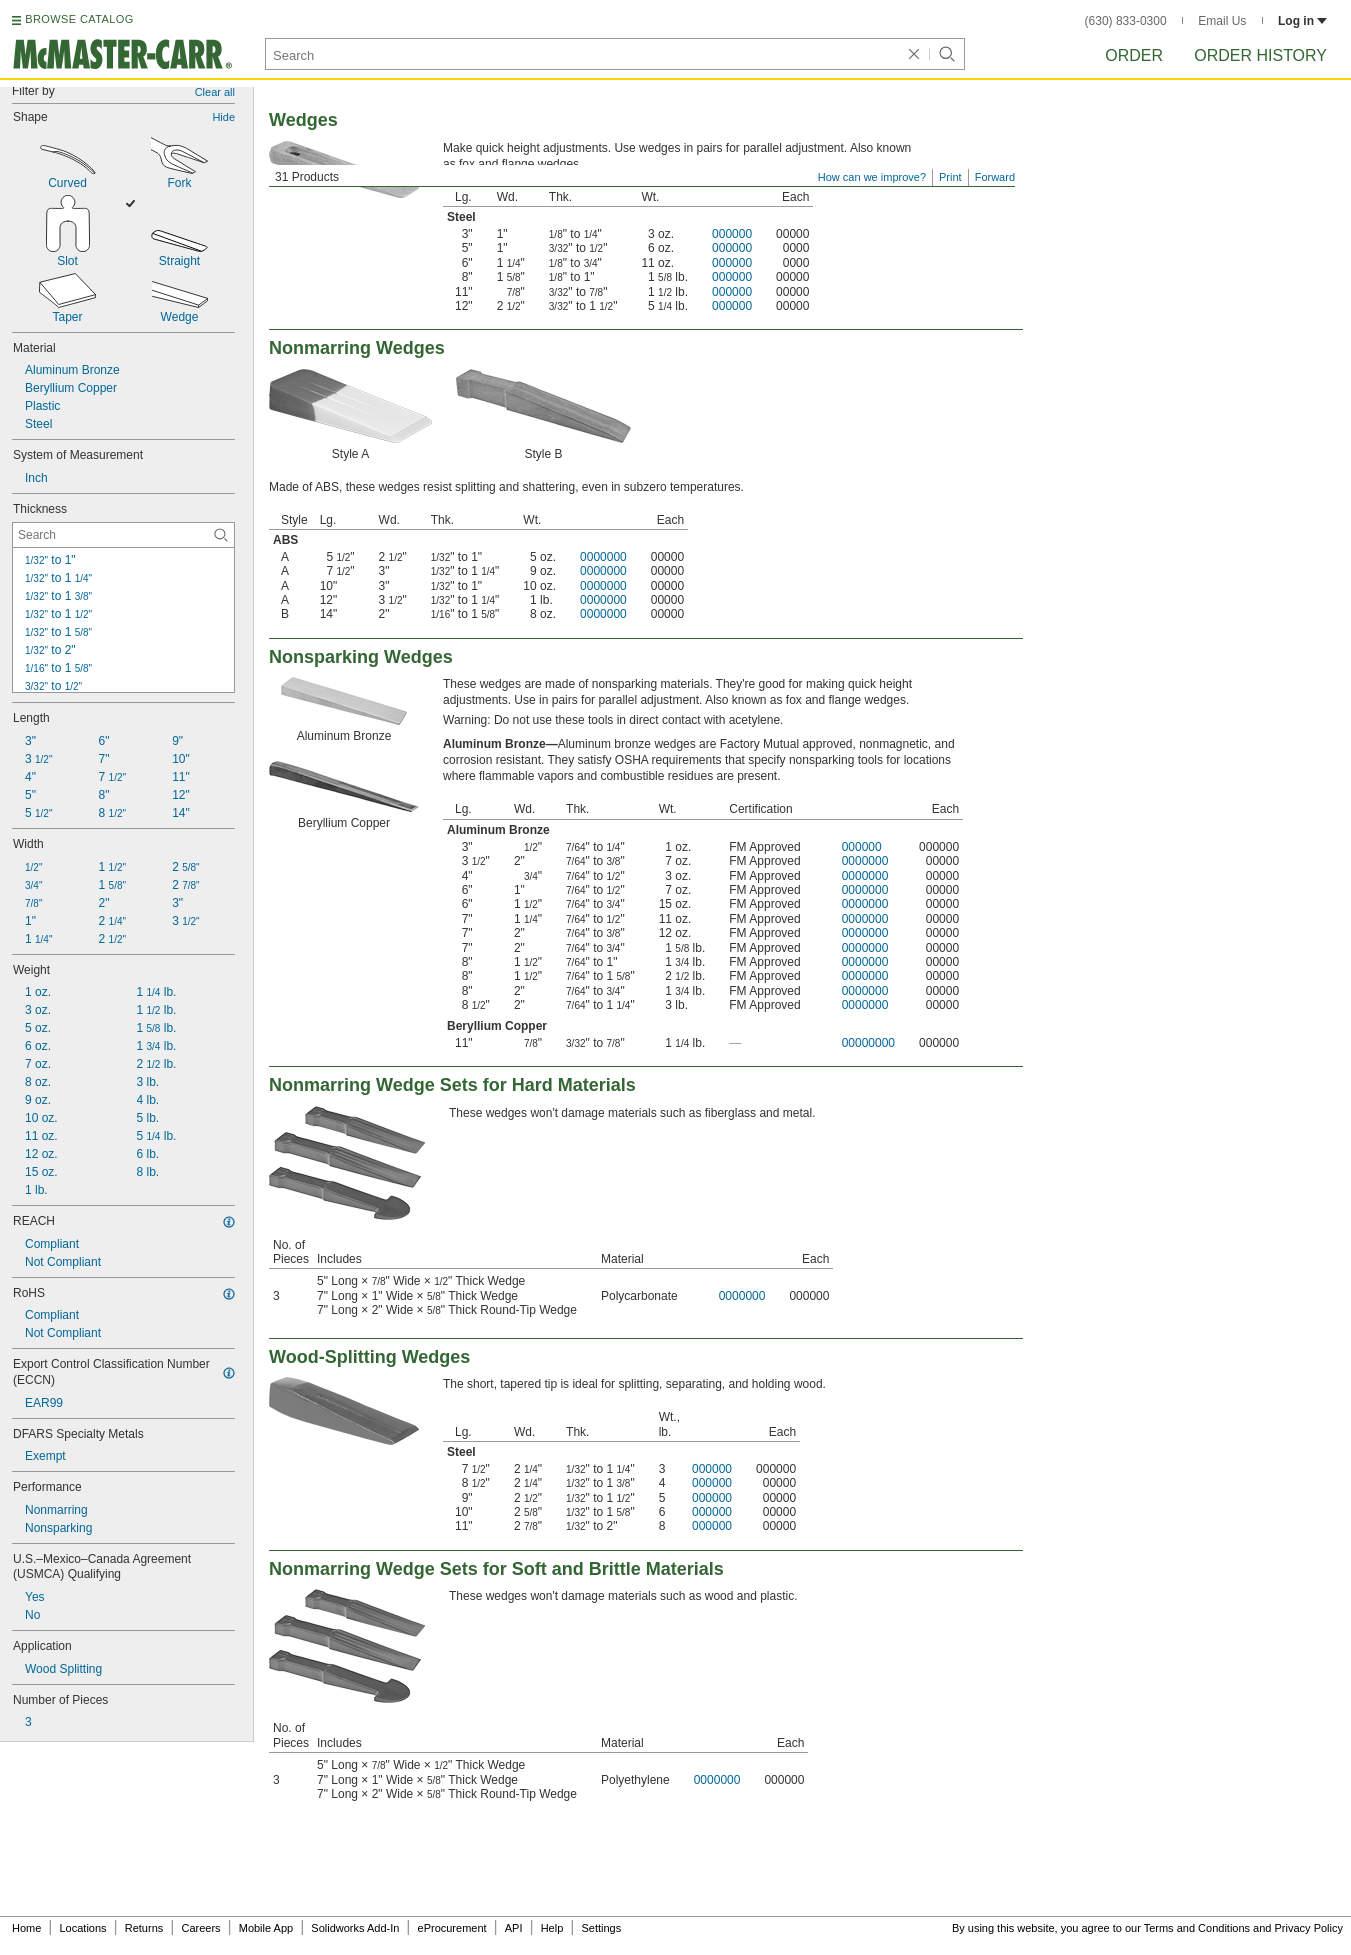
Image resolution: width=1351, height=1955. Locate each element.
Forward (995, 177)
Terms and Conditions (1197, 1928)
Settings (601, 1928)
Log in (1302, 21)
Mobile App (266, 1928)
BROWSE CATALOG (79, 19)
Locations (83, 1928)
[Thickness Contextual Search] (123, 535)
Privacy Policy (1309, 1928)
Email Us (1222, 21)
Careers (200, 1928)
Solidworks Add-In (355, 1928)
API (514, 1928)
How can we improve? (872, 177)
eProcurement (452, 1928)
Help (552, 1928)
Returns (144, 1928)
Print (950, 177)
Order (1134, 55)
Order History (1260, 55)
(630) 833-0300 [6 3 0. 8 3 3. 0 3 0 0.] (1126, 21)
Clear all (215, 92)
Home (26, 1928)
